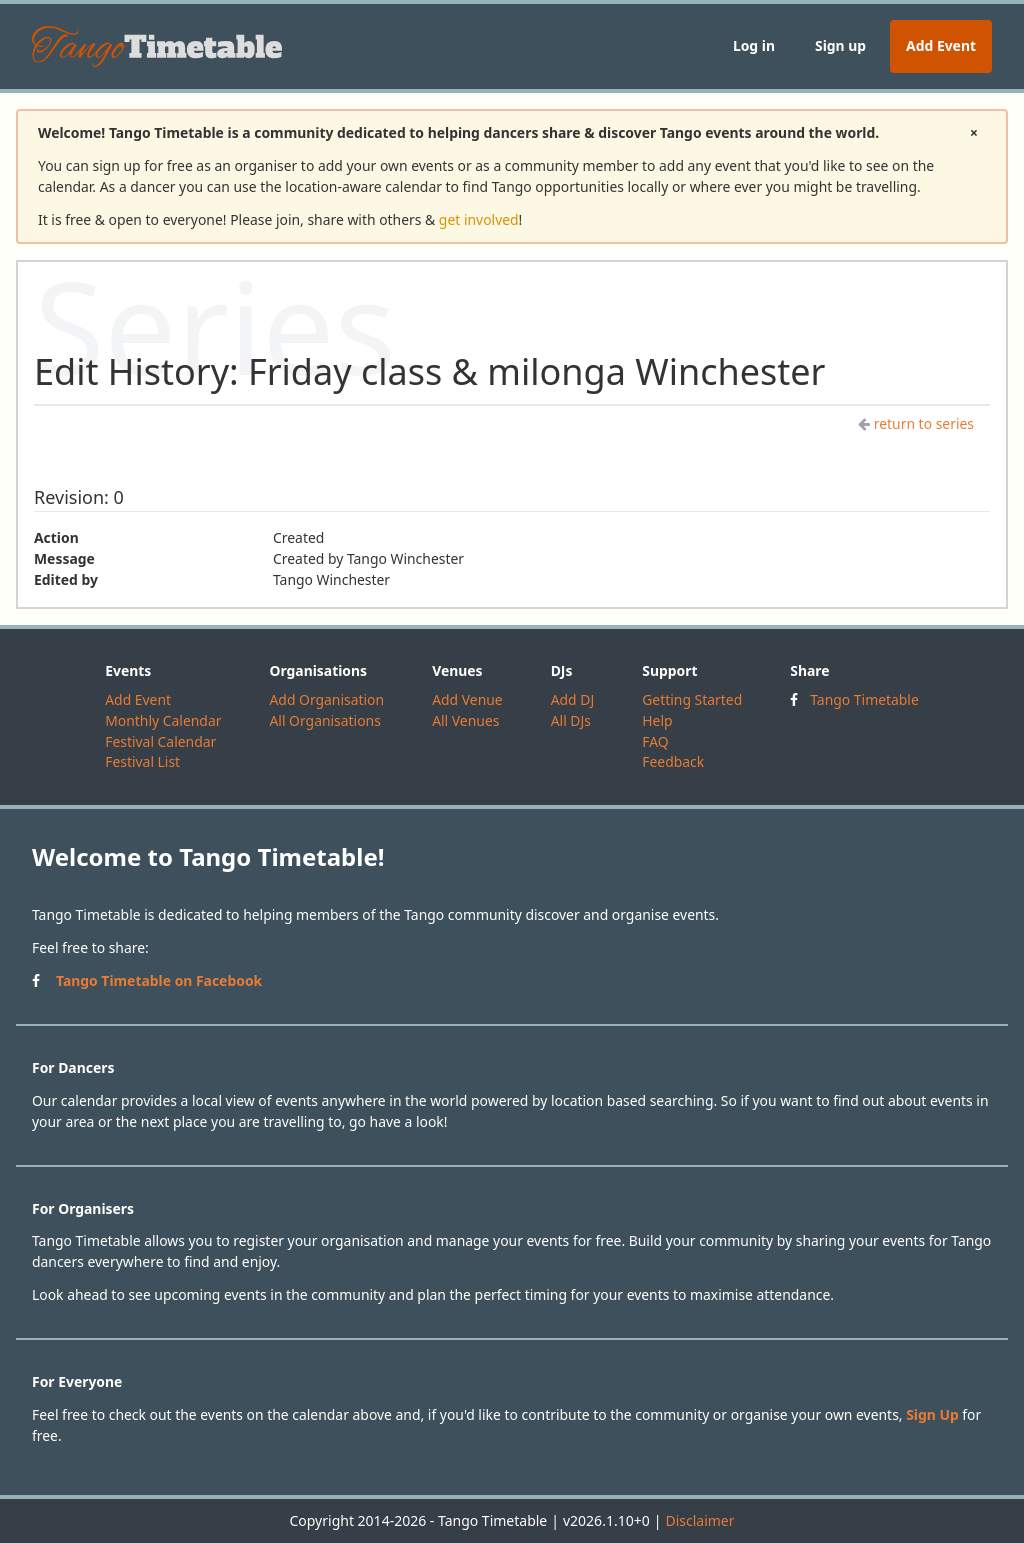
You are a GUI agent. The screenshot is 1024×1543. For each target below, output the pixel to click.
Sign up (840, 45)
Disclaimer (699, 1520)
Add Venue (467, 699)
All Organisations (324, 720)
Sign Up (932, 1414)
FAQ (655, 741)
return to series (916, 423)
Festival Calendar (160, 741)
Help (657, 720)
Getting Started (692, 699)
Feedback (673, 761)
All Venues (465, 720)
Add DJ (573, 699)
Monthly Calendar (163, 720)
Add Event (941, 45)
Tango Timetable (864, 699)
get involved (479, 219)
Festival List (142, 761)
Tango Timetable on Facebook (159, 980)
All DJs (571, 720)
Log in (754, 45)
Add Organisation (326, 699)
